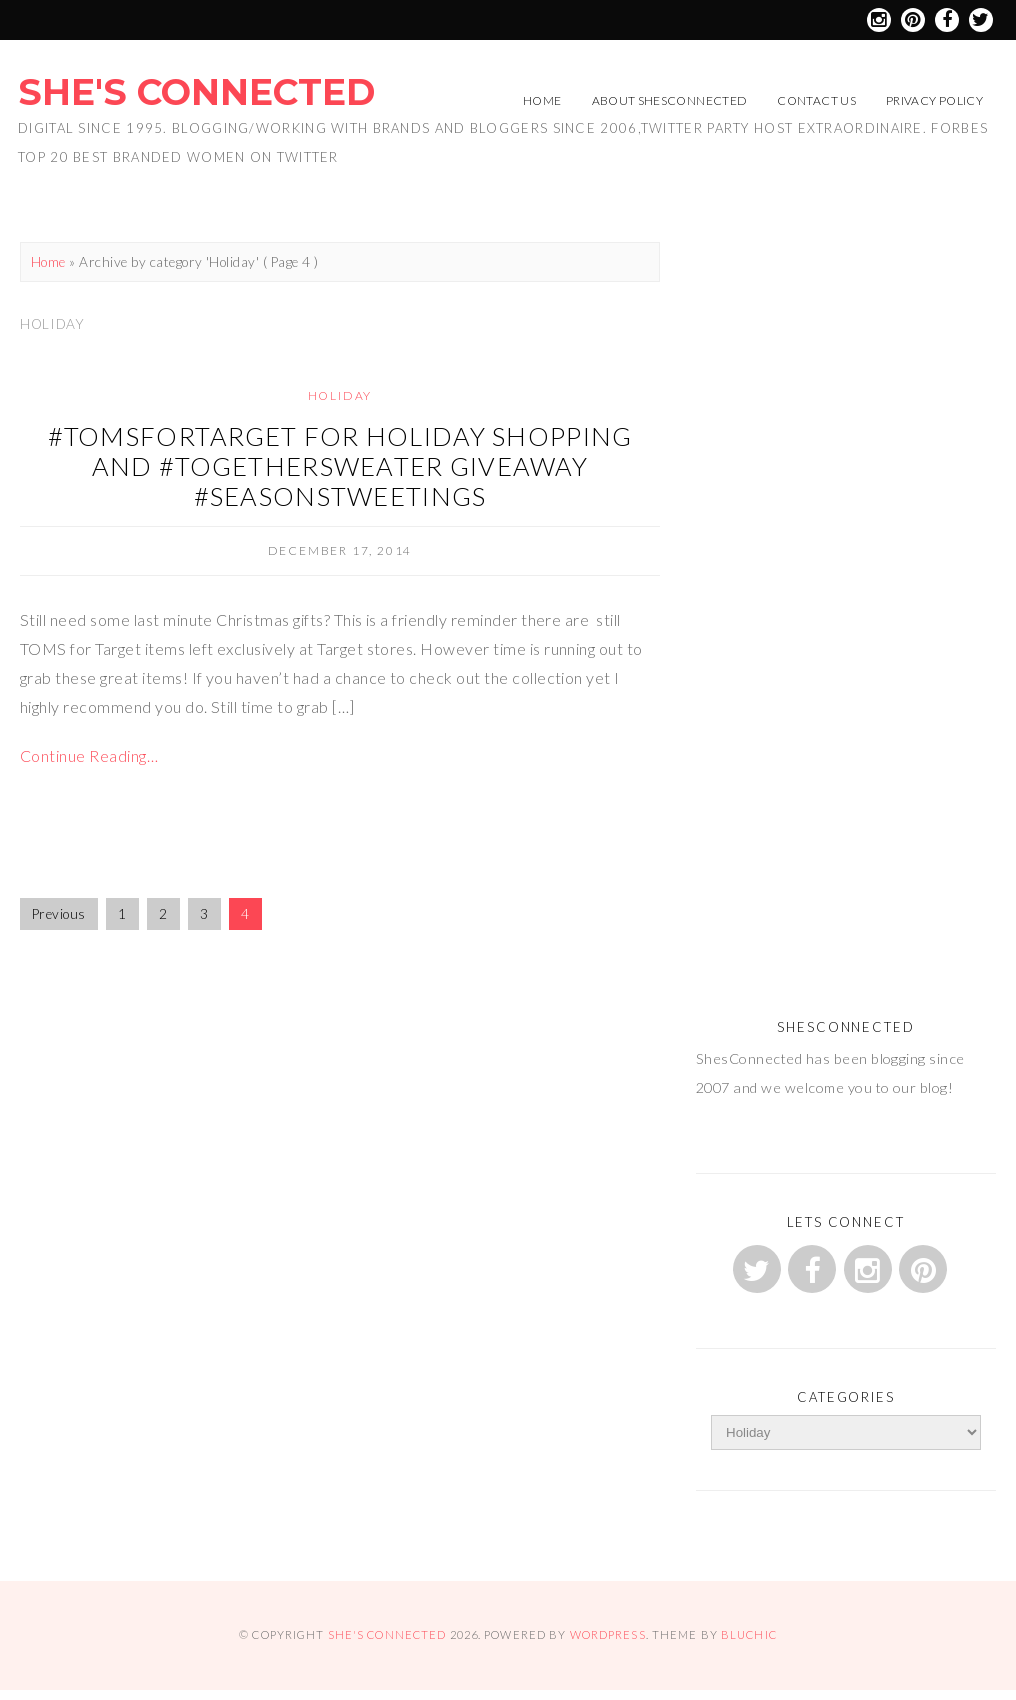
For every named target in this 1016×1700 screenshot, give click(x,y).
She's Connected (196, 92)
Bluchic (749, 1634)
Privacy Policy (934, 100)
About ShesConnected (670, 100)
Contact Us (816, 100)
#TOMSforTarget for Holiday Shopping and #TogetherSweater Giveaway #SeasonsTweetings (340, 466)
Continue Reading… (89, 755)
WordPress (608, 1634)
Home (542, 100)
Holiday (340, 395)
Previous (59, 914)
